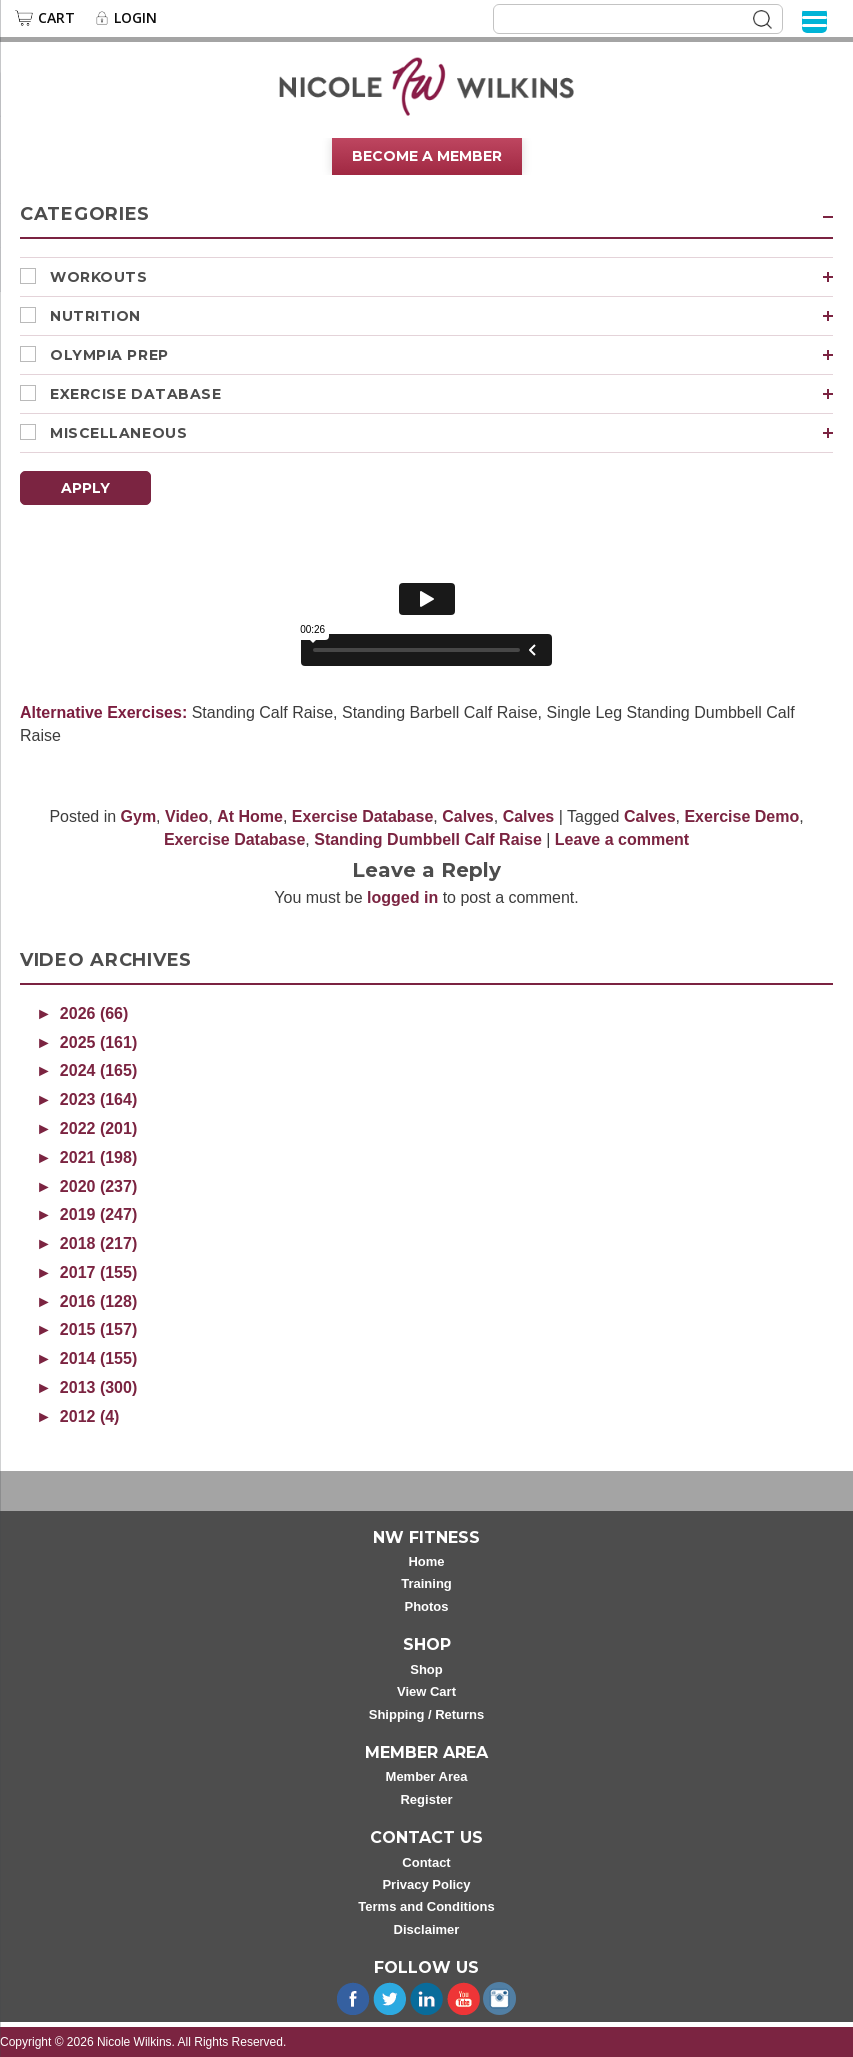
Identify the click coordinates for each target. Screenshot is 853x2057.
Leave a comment (622, 839)
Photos (426, 1606)
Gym (139, 816)
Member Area (427, 1776)
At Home (250, 816)
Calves (468, 816)
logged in (402, 897)
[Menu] (814, 20)
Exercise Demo (741, 816)
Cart (56, 18)
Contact (426, 1862)
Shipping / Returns (427, 1714)
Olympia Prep (441, 355)
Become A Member (427, 156)
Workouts (441, 277)
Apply (85, 488)
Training (426, 1583)
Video (186, 816)
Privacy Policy (426, 1884)
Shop (426, 1669)
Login (135, 18)
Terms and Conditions (426, 1906)
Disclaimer (427, 1929)
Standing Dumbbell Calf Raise (428, 839)
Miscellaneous (441, 433)
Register (426, 1799)
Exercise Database (441, 394)
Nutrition (441, 316)
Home (426, 1561)
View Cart (426, 1691)
